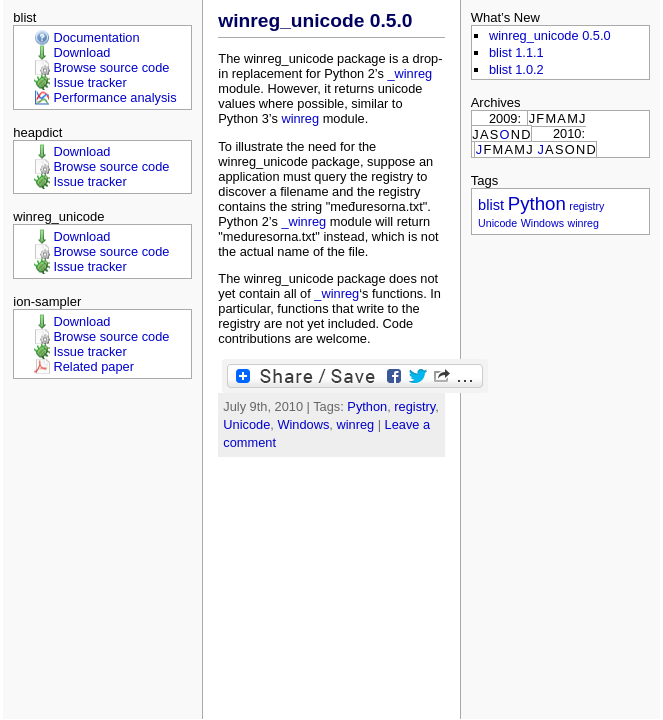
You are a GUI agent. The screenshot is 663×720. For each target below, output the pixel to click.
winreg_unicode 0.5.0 (315, 20)
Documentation (97, 37)
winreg (300, 118)
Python (367, 406)
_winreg (409, 73)
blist (491, 205)
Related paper (94, 366)
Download (82, 52)
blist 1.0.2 (516, 69)
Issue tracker (90, 82)
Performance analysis (115, 97)
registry (414, 406)
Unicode (246, 424)
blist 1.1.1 (516, 52)
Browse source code (112, 67)
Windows (303, 424)
